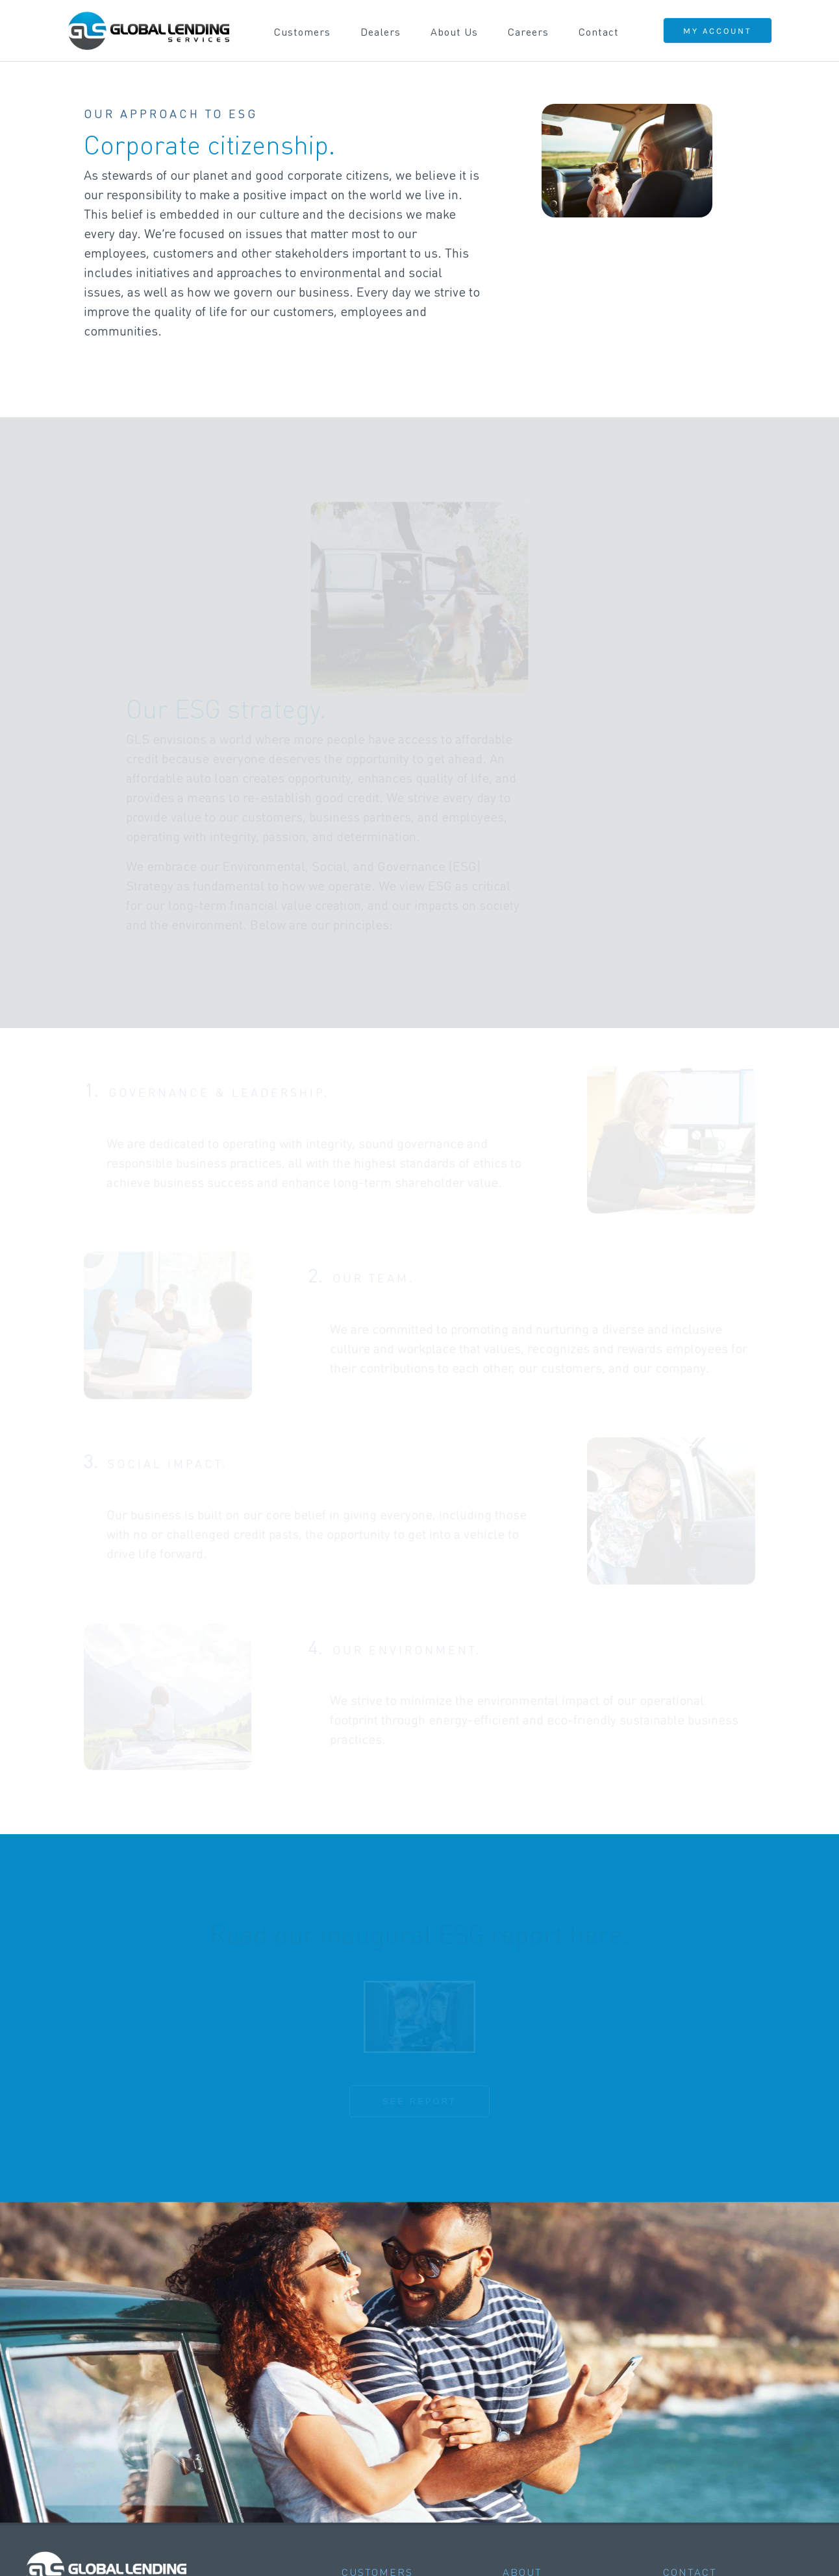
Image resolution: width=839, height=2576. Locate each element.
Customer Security (390, 2431)
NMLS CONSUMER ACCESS (733, 2540)
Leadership (531, 2414)
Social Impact (538, 2465)
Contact (599, 31)
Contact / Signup (385, 2500)
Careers (528, 31)
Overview (365, 2397)
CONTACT (95, 2464)
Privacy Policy (540, 2481)
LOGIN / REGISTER (118, 2428)
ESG (513, 2448)
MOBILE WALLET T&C (439, 2551)
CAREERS (96, 2482)
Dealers (380, 31)
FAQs (355, 2414)
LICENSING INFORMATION (623, 2540)
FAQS (85, 2500)
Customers (302, 31)
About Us (454, 31)
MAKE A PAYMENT (117, 2446)
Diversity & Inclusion (557, 2431)
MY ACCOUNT (717, 31)
